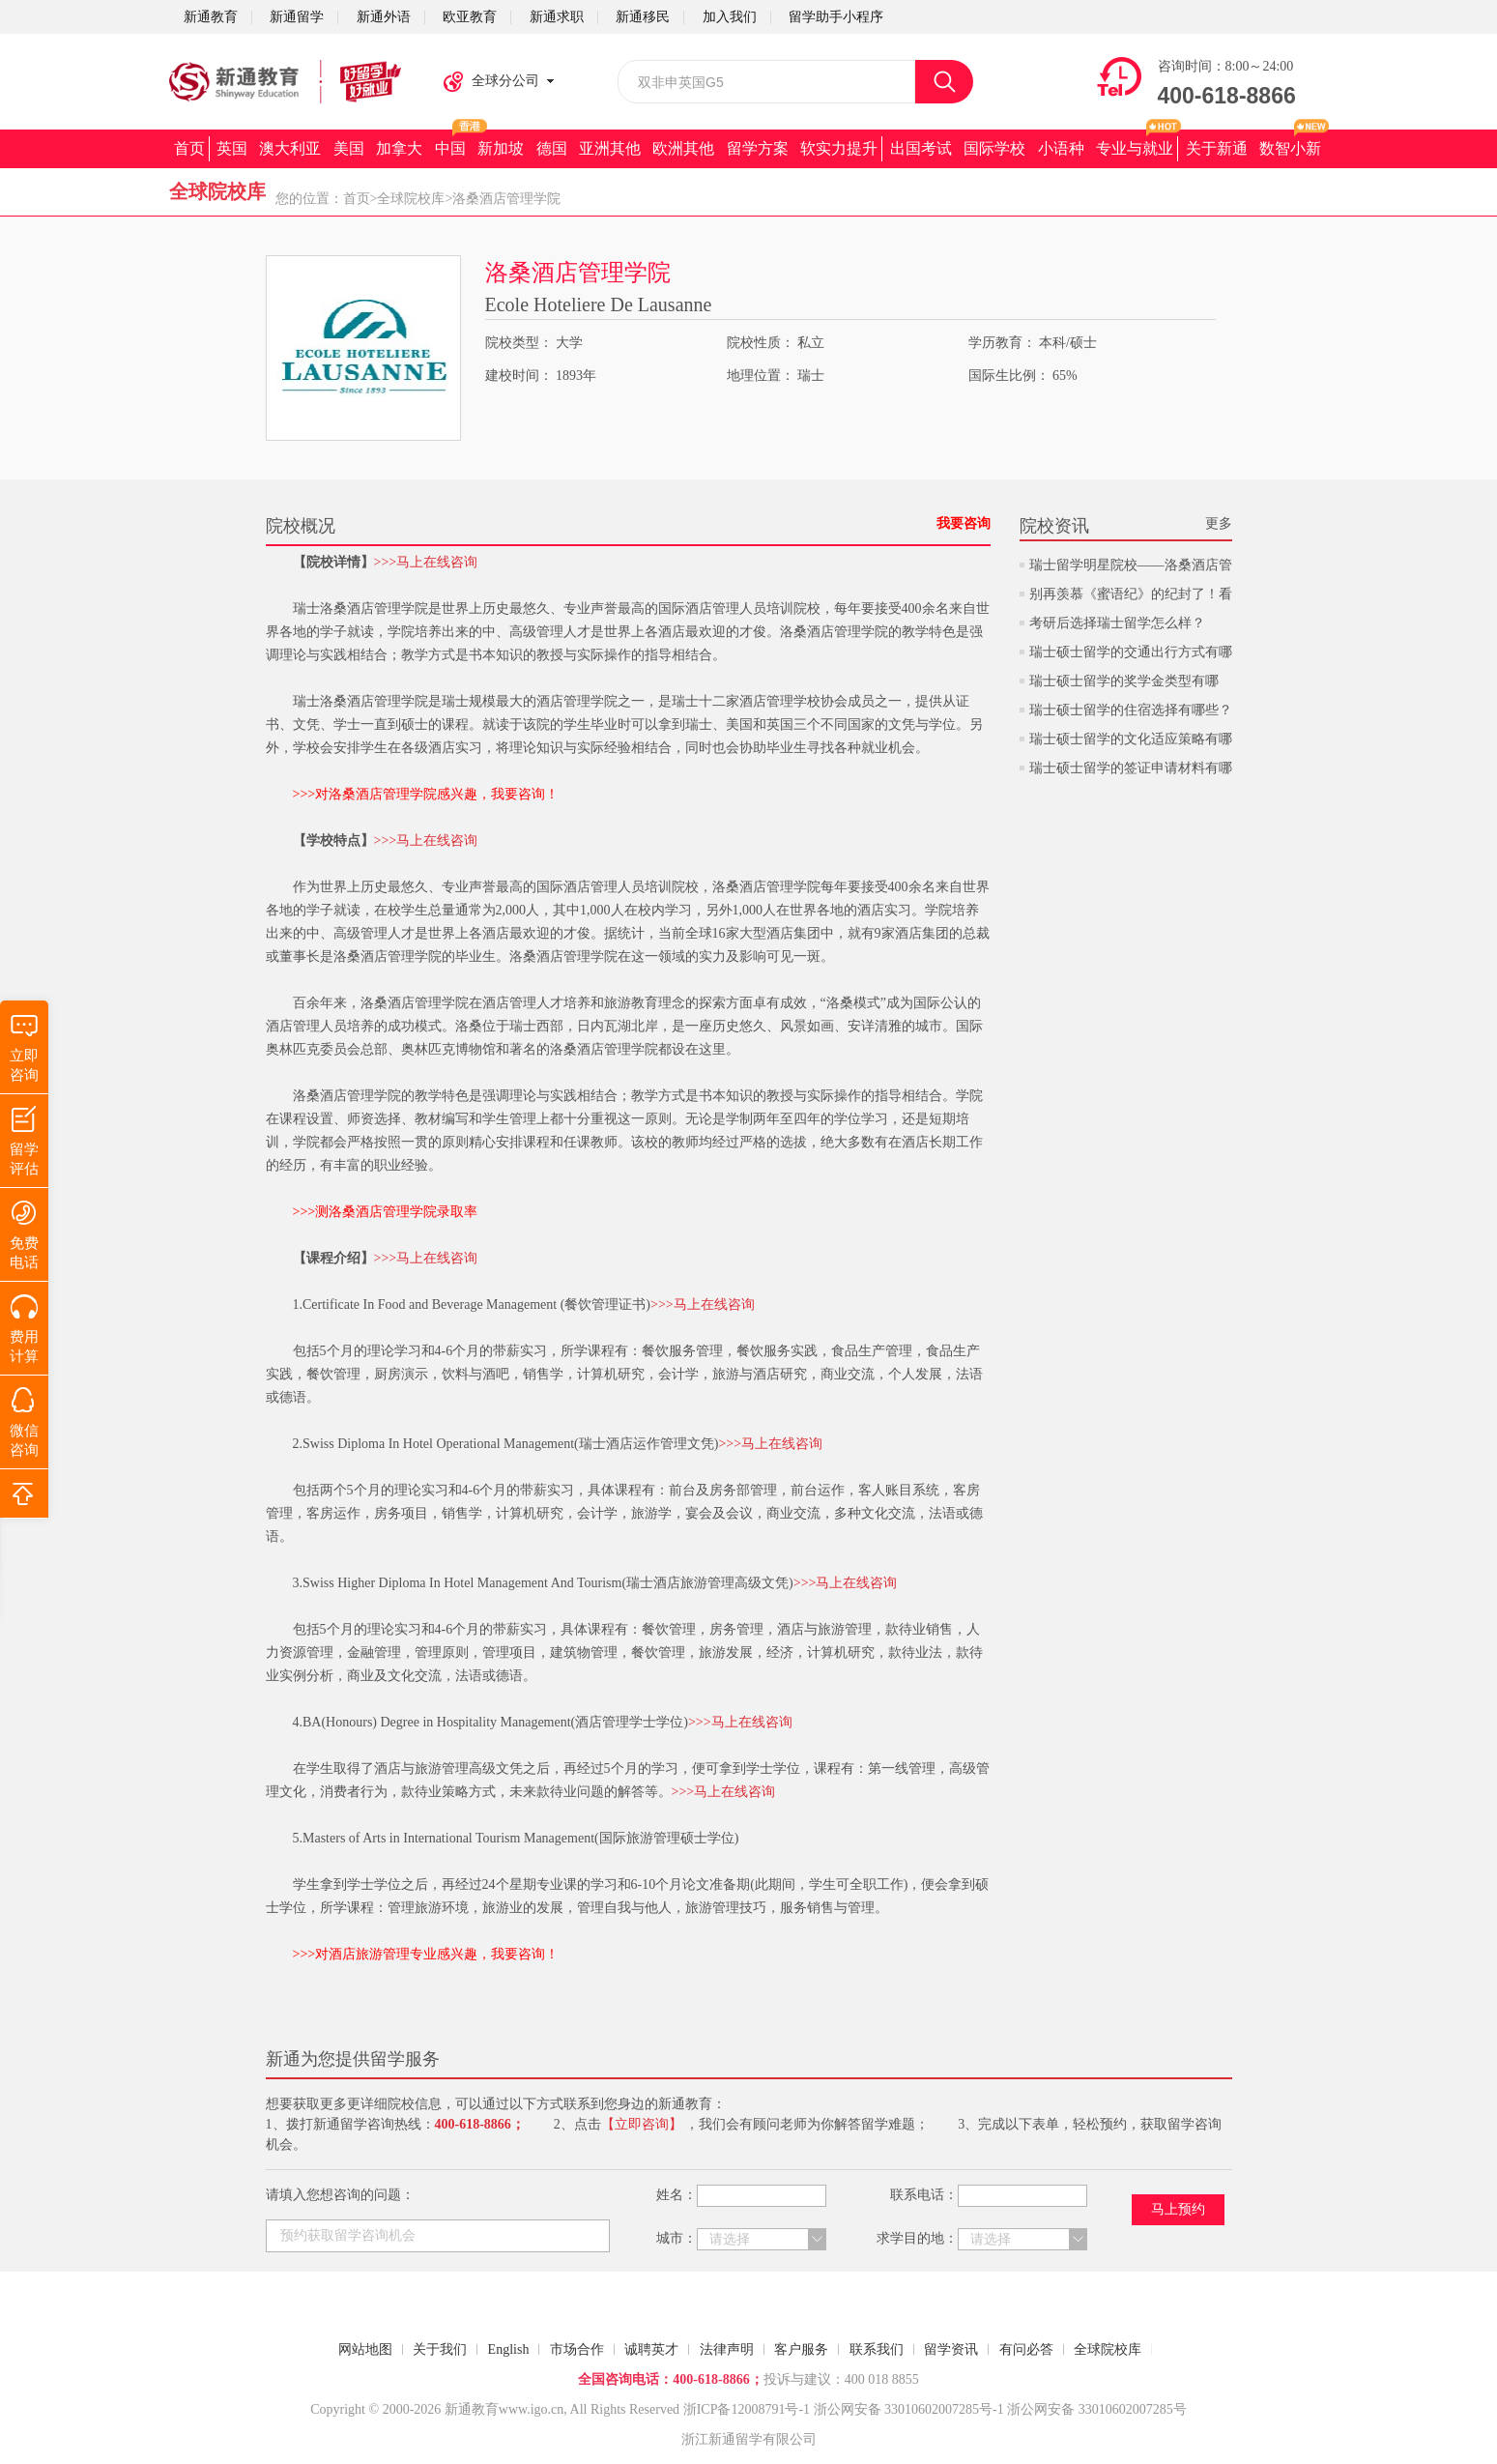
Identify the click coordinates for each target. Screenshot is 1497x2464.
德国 (551, 148)
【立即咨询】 (641, 2124)
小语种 (1061, 148)
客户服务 (801, 2349)
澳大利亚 (290, 148)
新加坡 (500, 148)
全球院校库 (411, 198)
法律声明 (727, 2349)
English (509, 2349)
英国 (231, 148)
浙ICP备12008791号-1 (746, 2409)
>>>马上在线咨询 (426, 562)
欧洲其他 (683, 148)
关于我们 (440, 2349)
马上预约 (1178, 2209)
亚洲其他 (610, 148)
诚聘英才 (651, 2349)
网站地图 (365, 2349)
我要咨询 (963, 523)
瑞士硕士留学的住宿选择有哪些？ (1130, 710)
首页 (189, 148)
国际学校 (994, 148)
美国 (348, 148)
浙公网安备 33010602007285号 (903, 2409)
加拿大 (399, 148)
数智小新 (1290, 148)
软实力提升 (839, 148)
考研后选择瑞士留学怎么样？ (1117, 623)
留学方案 (758, 148)
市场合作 (577, 2349)
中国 (450, 148)
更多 (1218, 523)
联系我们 (876, 2349)
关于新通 (1217, 148)
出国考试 (921, 148)
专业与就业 (1134, 148)
